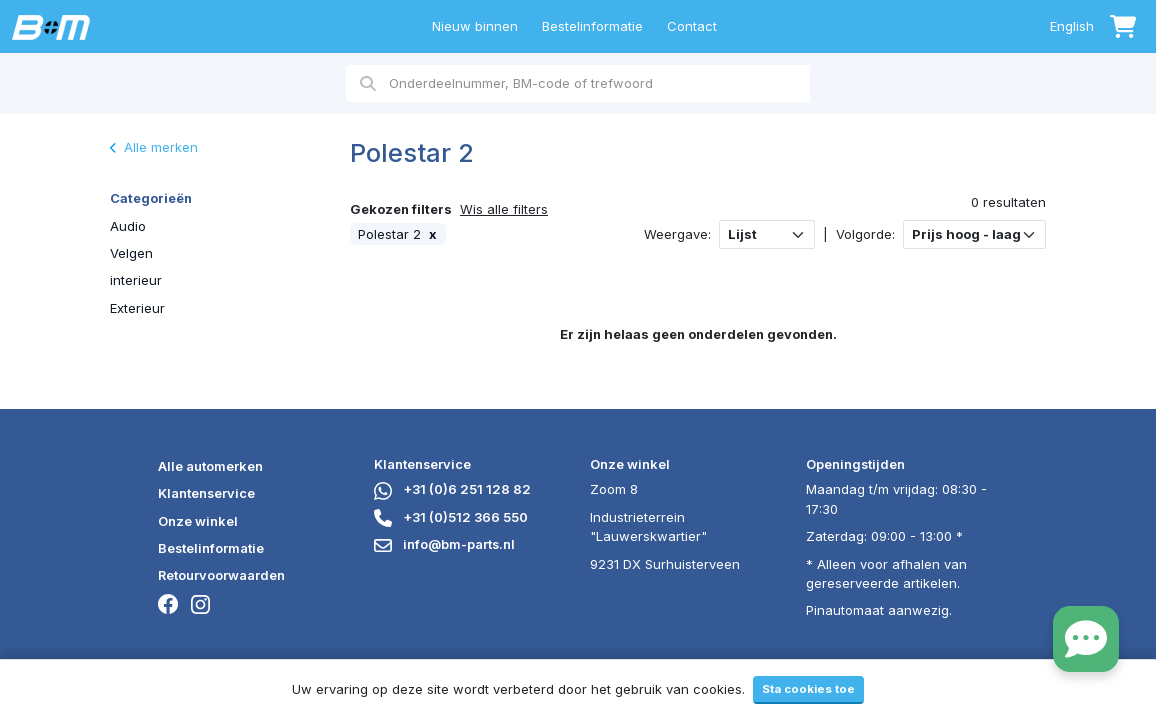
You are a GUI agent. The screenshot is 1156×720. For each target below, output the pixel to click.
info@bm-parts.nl (444, 544)
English (1072, 26)
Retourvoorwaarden (221, 575)
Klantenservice (206, 493)
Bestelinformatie (592, 26)
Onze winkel (198, 521)
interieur (136, 280)
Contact (692, 26)
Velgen (131, 253)
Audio (128, 226)
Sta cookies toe (808, 689)
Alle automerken (210, 466)
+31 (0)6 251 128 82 (452, 489)
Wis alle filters (504, 209)
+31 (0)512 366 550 (451, 517)
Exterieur (137, 308)
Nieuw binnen (475, 26)
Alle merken (154, 147)
